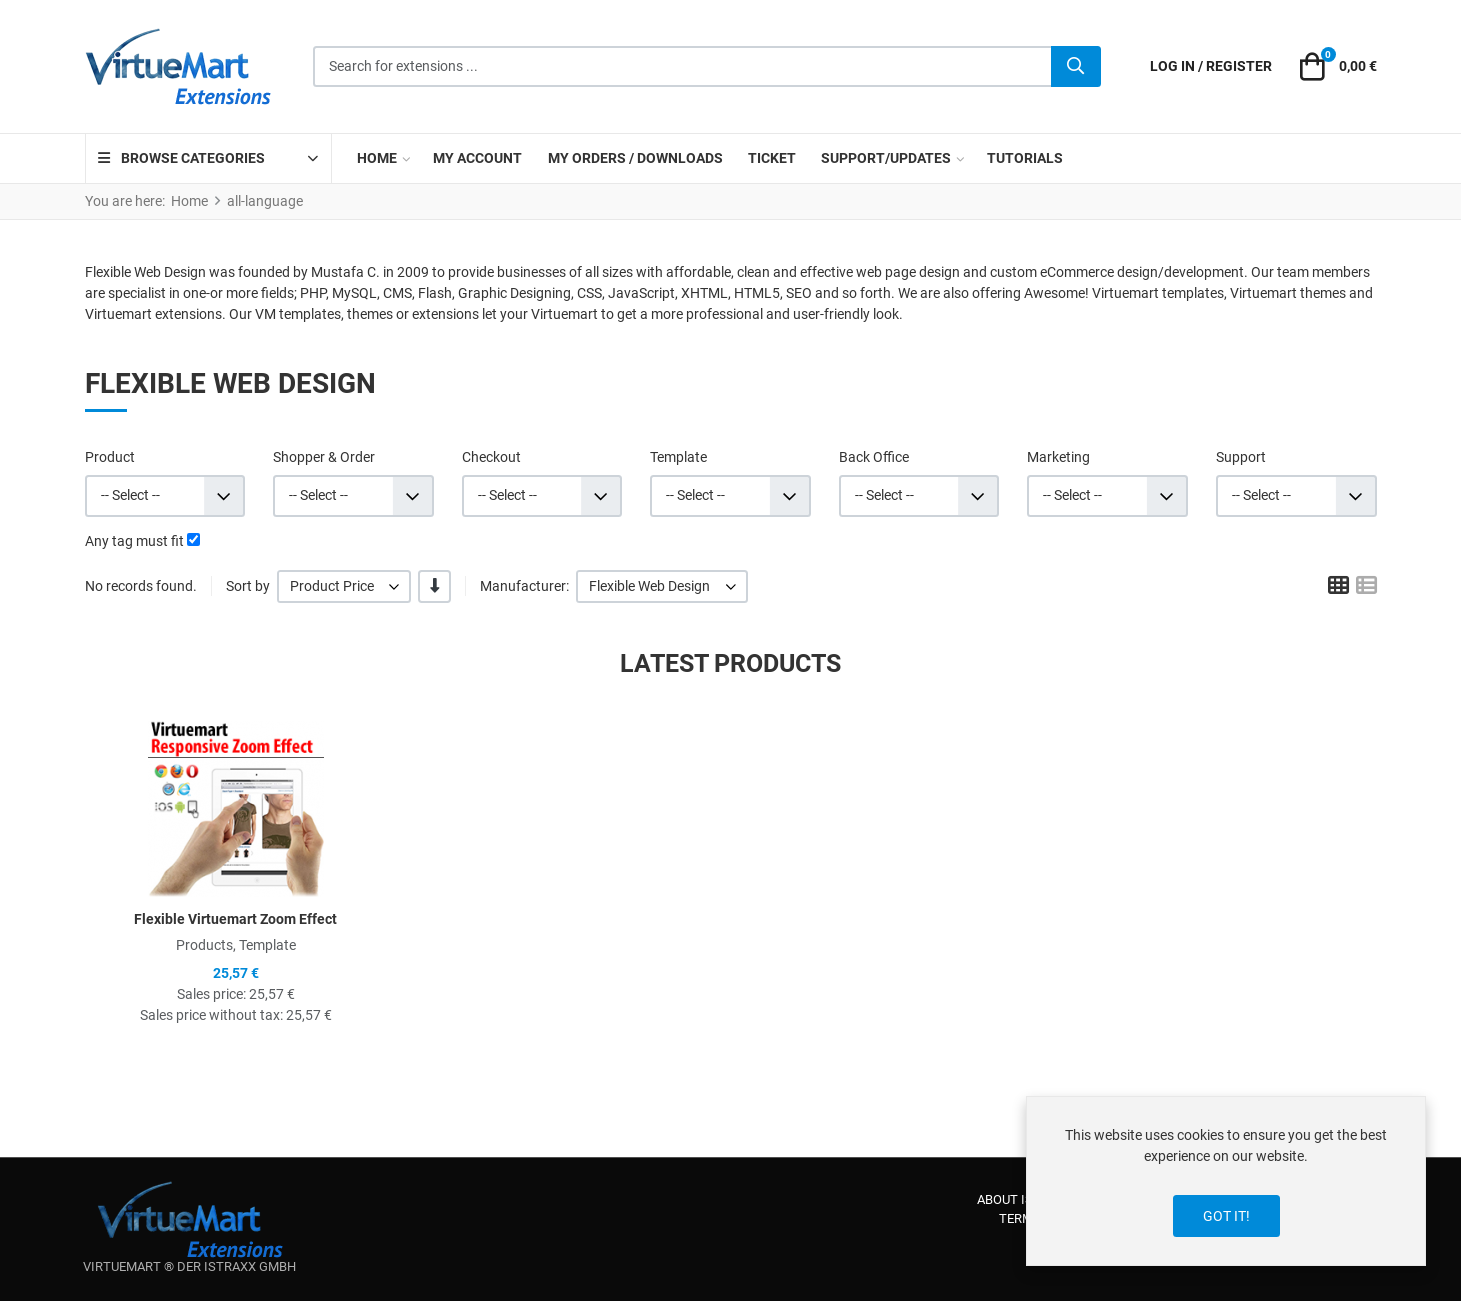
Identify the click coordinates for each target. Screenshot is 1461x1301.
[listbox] (344, 586)
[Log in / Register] (1211, 66)
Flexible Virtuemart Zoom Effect (235, 919)
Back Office (874, 457)
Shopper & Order (324, 457)
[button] (1335, 67)
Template (678, 457)
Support (1241, 457)
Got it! (1226, 1216)
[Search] (1076, 67)
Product (110, 457)
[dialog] (1226, 1181)
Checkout (491, 457)
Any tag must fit (134, 541)
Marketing (1058, 457)
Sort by (248, 586)
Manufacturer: (524, 586)
